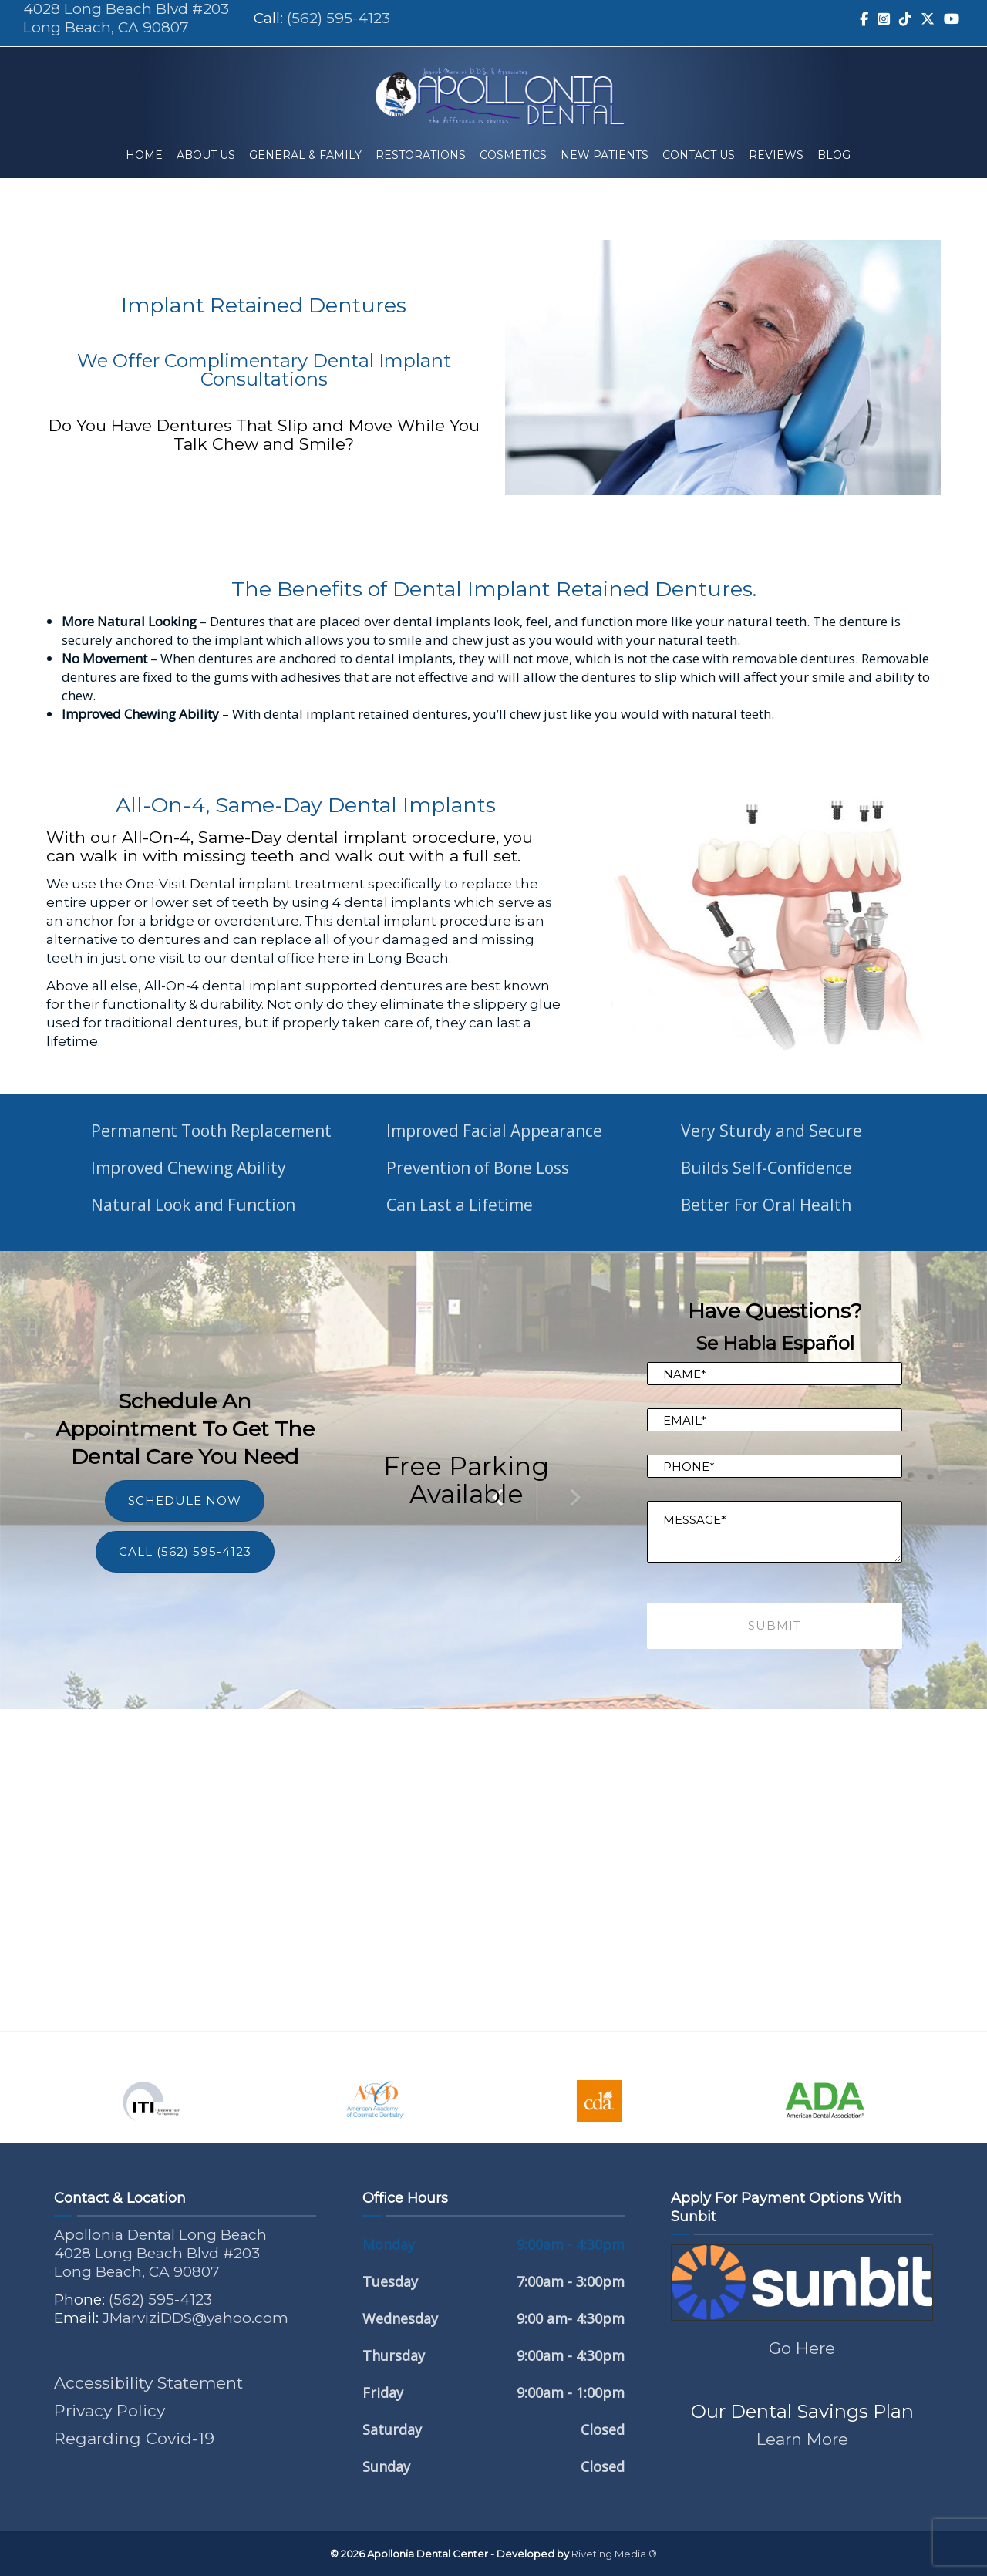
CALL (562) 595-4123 (185, 1551)
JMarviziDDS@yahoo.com (195, 2318)
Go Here (802, 2348)
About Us (206, 155)
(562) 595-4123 (338, 18)
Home (144, 155)
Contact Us (698, 155)
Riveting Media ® (614, 2553)
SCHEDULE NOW (184, 1500)
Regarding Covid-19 (134, 2438)
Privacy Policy (109, 2410)
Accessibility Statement (148, 2382)
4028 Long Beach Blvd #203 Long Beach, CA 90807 (126, 18)
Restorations (421, 155)
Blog (834, 155)
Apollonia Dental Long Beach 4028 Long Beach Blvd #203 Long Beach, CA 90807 (160, 2253)
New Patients (604, 155)
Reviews (776, 155)
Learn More (802, 2439)
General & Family (305, 155)
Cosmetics (513, 155)
